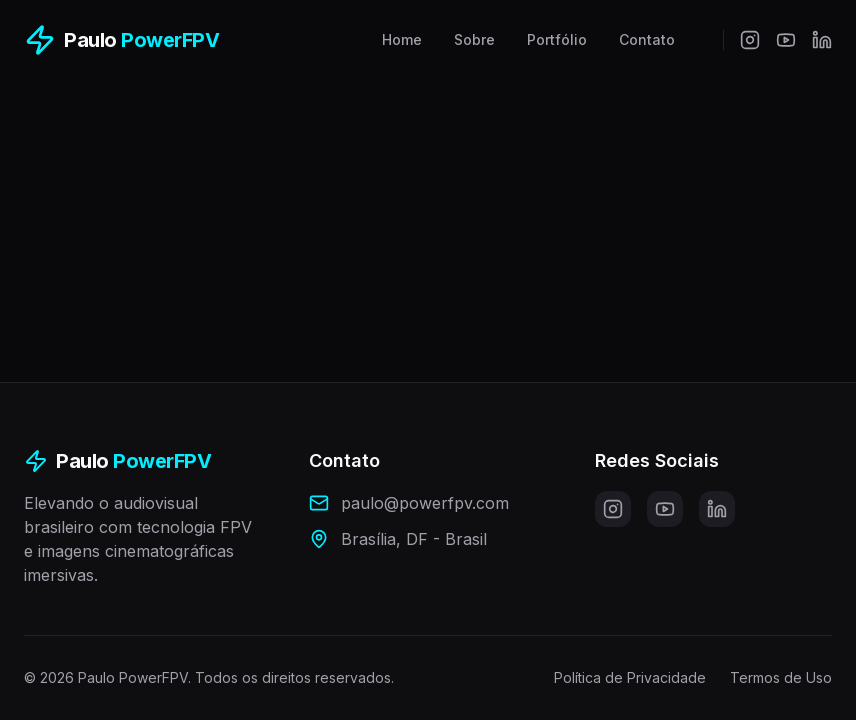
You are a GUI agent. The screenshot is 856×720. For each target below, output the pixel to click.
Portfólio (557, 39)
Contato (647, 39)
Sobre (474, 39)
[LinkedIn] (822, 40)
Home (402, 39)
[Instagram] (750, 40)
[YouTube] (786, 40)
